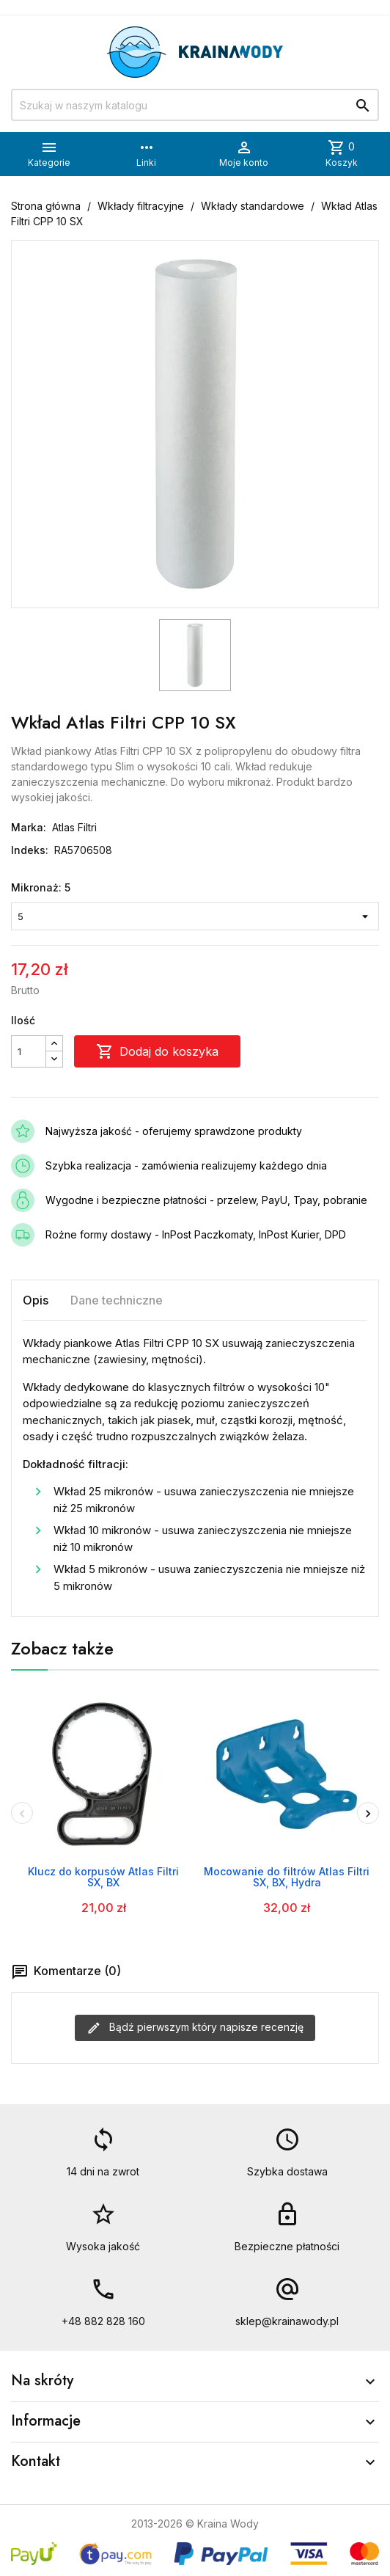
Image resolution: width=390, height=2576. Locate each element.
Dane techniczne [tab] (116, 1300)
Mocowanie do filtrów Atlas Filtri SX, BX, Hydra (286, 1877)
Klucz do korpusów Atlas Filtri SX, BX (103, 1877)
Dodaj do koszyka (157, 1051)
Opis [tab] (35, 1300)
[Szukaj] (195, 105)
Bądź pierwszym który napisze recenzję (195, 2028)
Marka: (28, 827)
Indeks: (29, 850)
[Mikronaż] (195, 916)
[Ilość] (28, 1051)
